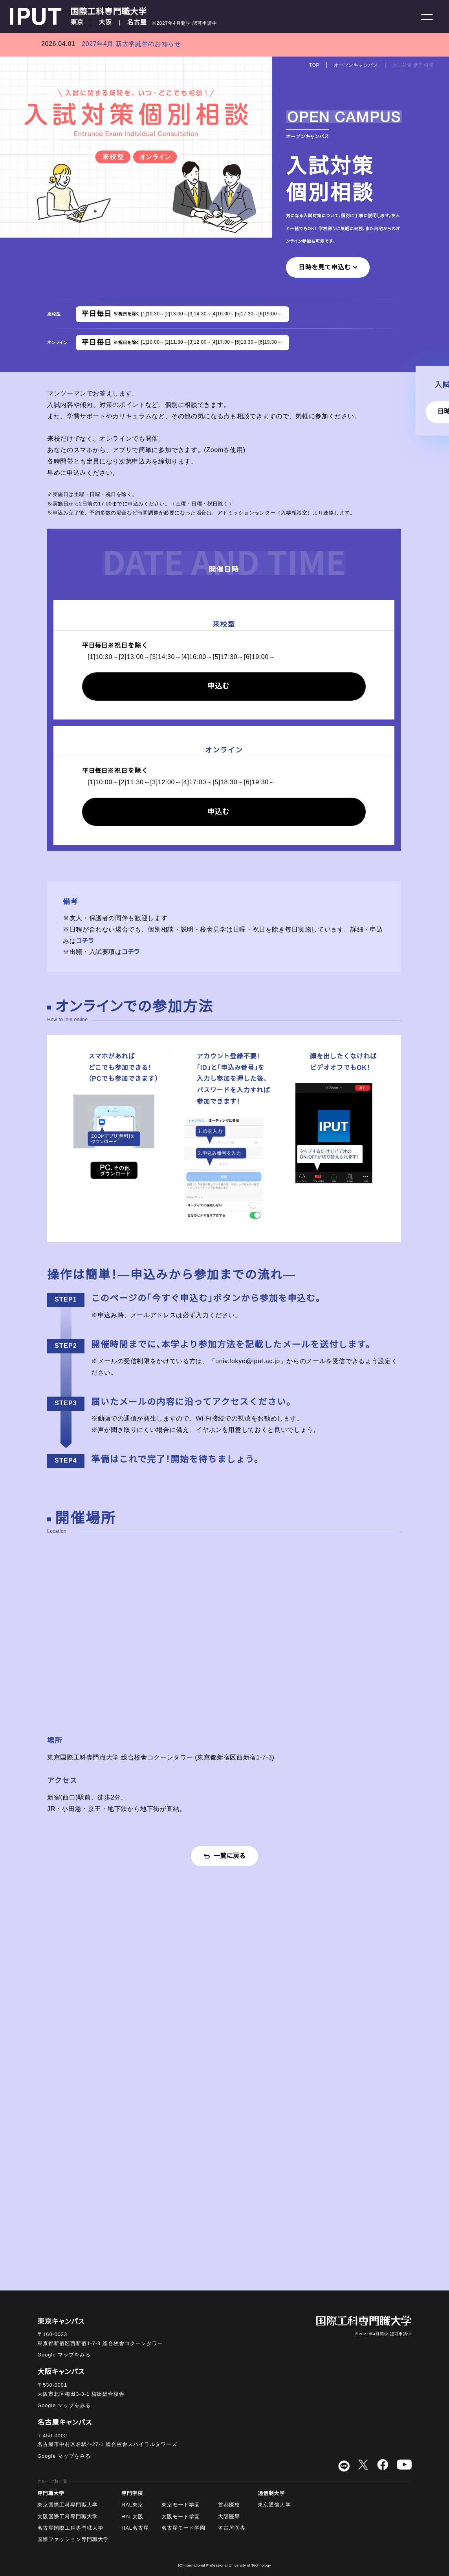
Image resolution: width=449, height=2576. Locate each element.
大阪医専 (229, 2516)
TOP (314, 65)
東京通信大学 (274, 2505)
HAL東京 (132, 2505)
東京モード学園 (180, 2505)
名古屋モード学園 (183, 2528)
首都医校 (229, 2505)
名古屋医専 (232, 2528)
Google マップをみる (64, 2355)
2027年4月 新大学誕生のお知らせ (131, 43)
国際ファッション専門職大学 (73, 2539)
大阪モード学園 (180, 2516)
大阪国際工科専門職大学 (67, 2516)
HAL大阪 (132, 2516)
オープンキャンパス (356, 65)
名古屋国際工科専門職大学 (70, 2528)
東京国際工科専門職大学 (67, 2505)
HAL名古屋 (135, 2528)
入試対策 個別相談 (412, 65)
